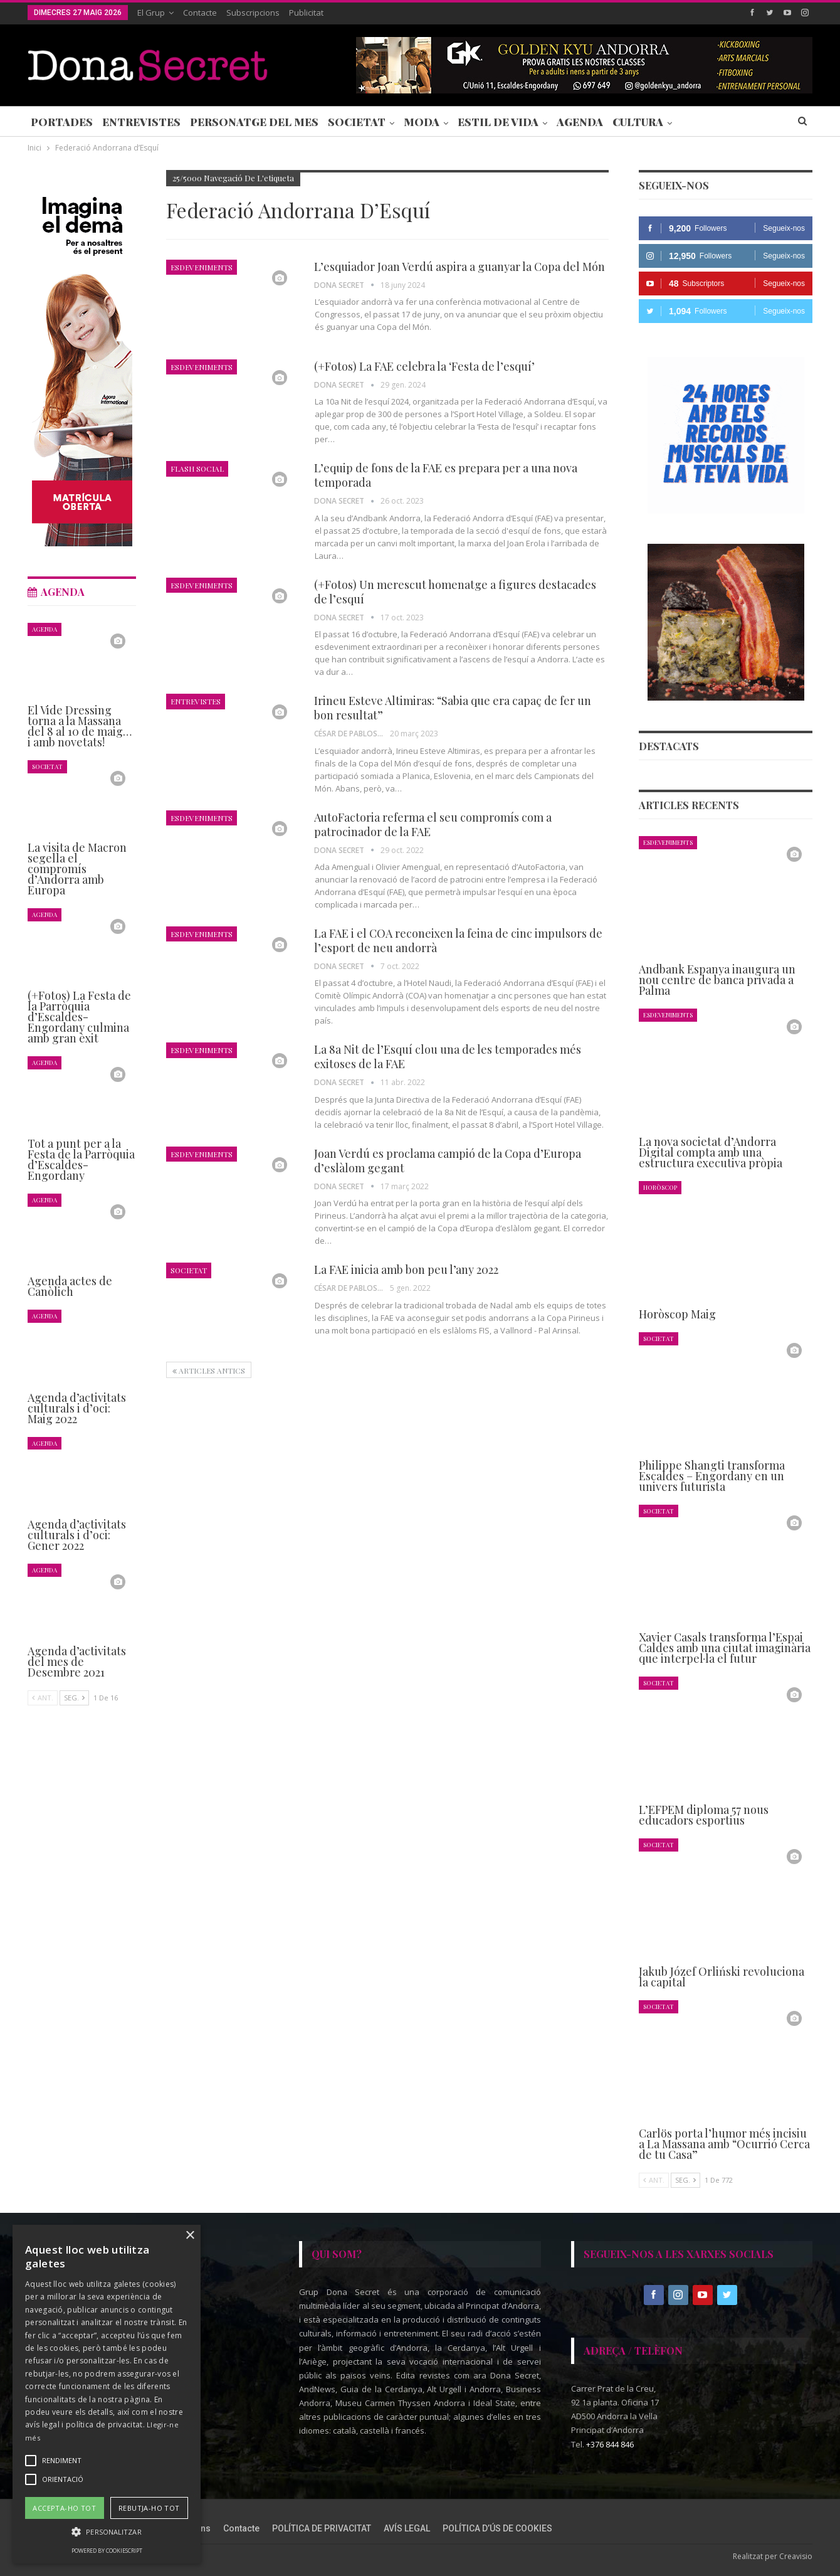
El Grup (151, 12)
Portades (62, 122)
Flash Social (197, 469)
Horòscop (660, 1187)
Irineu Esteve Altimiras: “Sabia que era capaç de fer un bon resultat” (452, 708)
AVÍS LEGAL (407, 2528)
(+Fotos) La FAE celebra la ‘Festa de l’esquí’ (424, 366)
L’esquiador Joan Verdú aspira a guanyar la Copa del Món (459, 266)
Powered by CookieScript (106, 2551)
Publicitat (306, 12)
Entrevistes (141, 122)
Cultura (637, 122)
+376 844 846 (610, 2443)
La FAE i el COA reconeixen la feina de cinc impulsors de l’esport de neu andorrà (458, 940)
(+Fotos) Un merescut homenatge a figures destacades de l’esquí (455, 592)
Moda (421, 122)
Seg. (685, 2180)
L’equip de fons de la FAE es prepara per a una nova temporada (445, 475)
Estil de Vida (498, 122)
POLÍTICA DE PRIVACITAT (321, 2528)
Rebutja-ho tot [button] (149, 2508)
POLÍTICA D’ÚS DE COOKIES (497, 2528)
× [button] (189, 2235)
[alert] (107, 2394)
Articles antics (208, 1370)
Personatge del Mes (254, 122)
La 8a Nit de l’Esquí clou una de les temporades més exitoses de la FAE (447, 1056)
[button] (106, 2531)
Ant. (653, 2180)
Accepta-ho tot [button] (64, 2508)
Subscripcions (253, 12)
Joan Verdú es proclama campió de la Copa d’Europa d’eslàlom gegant (447, 1160)
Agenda (580, 122)
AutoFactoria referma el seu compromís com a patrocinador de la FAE (433, 824)
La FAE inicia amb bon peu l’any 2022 (406, 1269)
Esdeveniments (202, 267)
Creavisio (795, 2556)
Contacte (200, 12)
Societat (357, 122)
